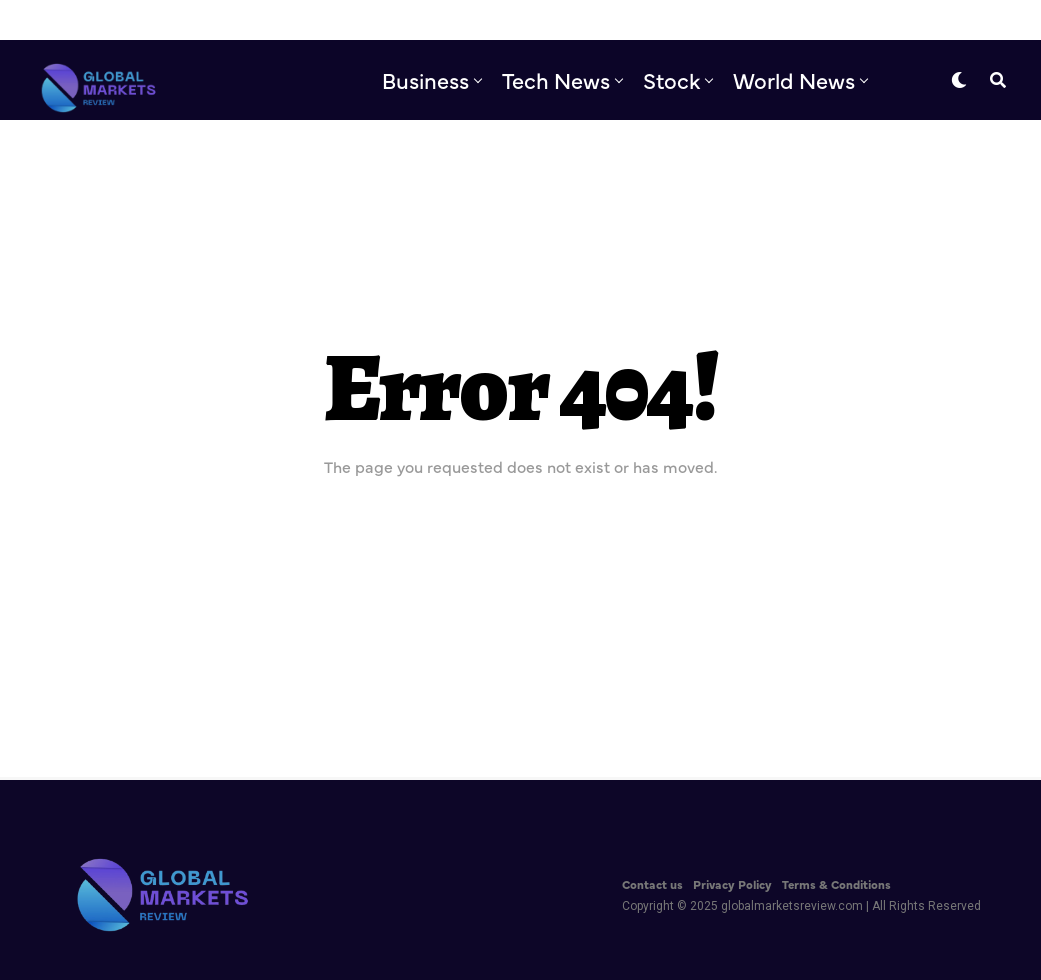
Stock (671, 79)
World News (794, 79)
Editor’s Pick (618, 162)
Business (425, 79)
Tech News (556, 79)
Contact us (652, 884)
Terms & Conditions (836, 884)
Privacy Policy (732, 884)
